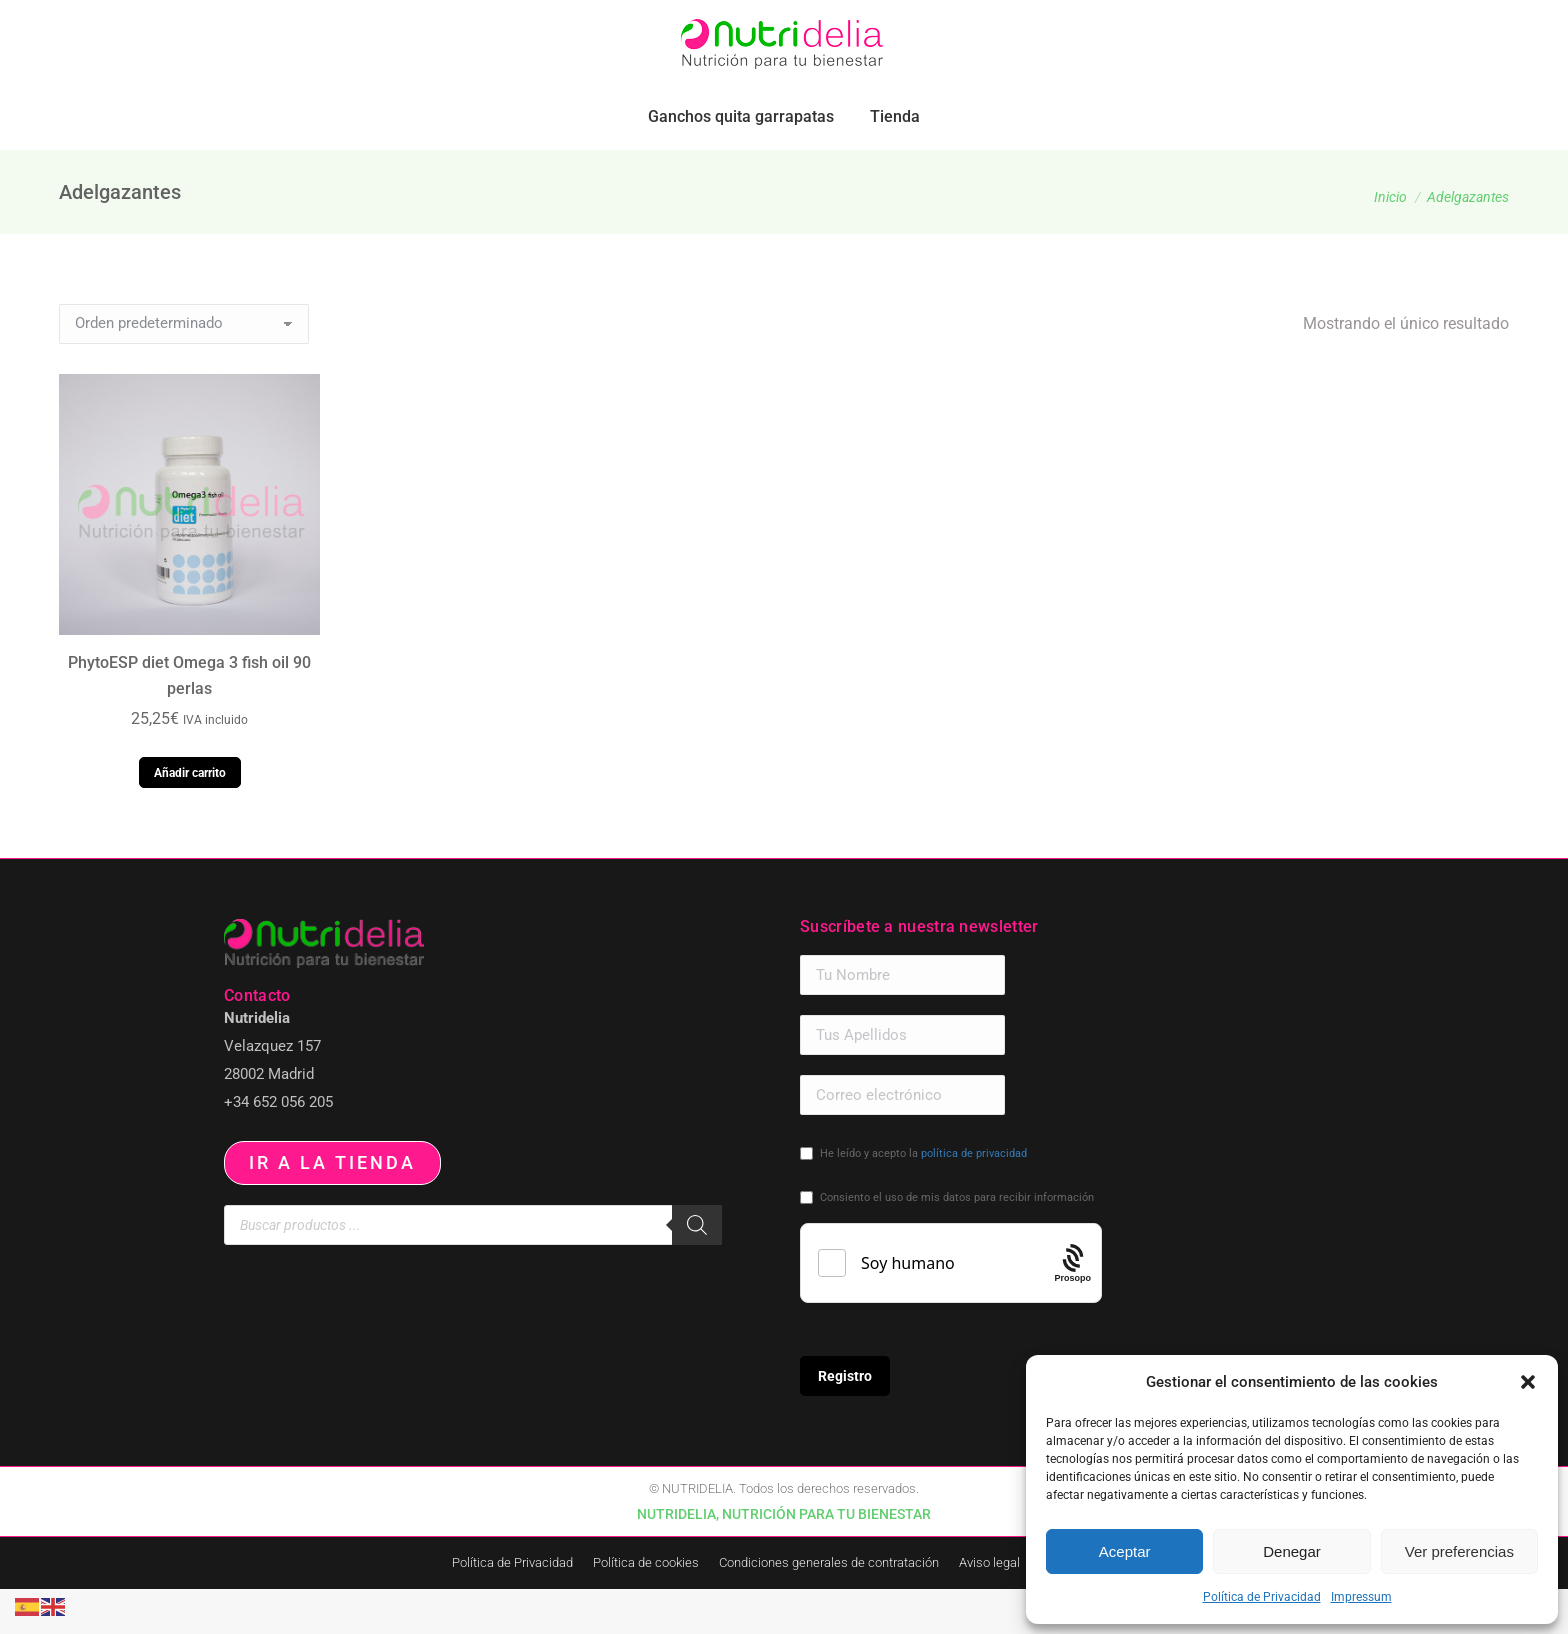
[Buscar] (697, 1270)
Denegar (1292, 1551)
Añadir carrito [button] (190, 818)
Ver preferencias (1459, 1551)
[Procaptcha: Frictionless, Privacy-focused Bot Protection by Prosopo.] (1073, 1307)
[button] (1528, 1382)
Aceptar (1125, 1551)
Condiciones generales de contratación (829, 1607)
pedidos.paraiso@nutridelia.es (255, 22)
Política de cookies (646, 1607)
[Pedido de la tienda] (184, 369)
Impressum (1361, 1597)
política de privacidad (974, 1198)
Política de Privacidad (1262, 1597)
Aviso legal (989, 1607)
